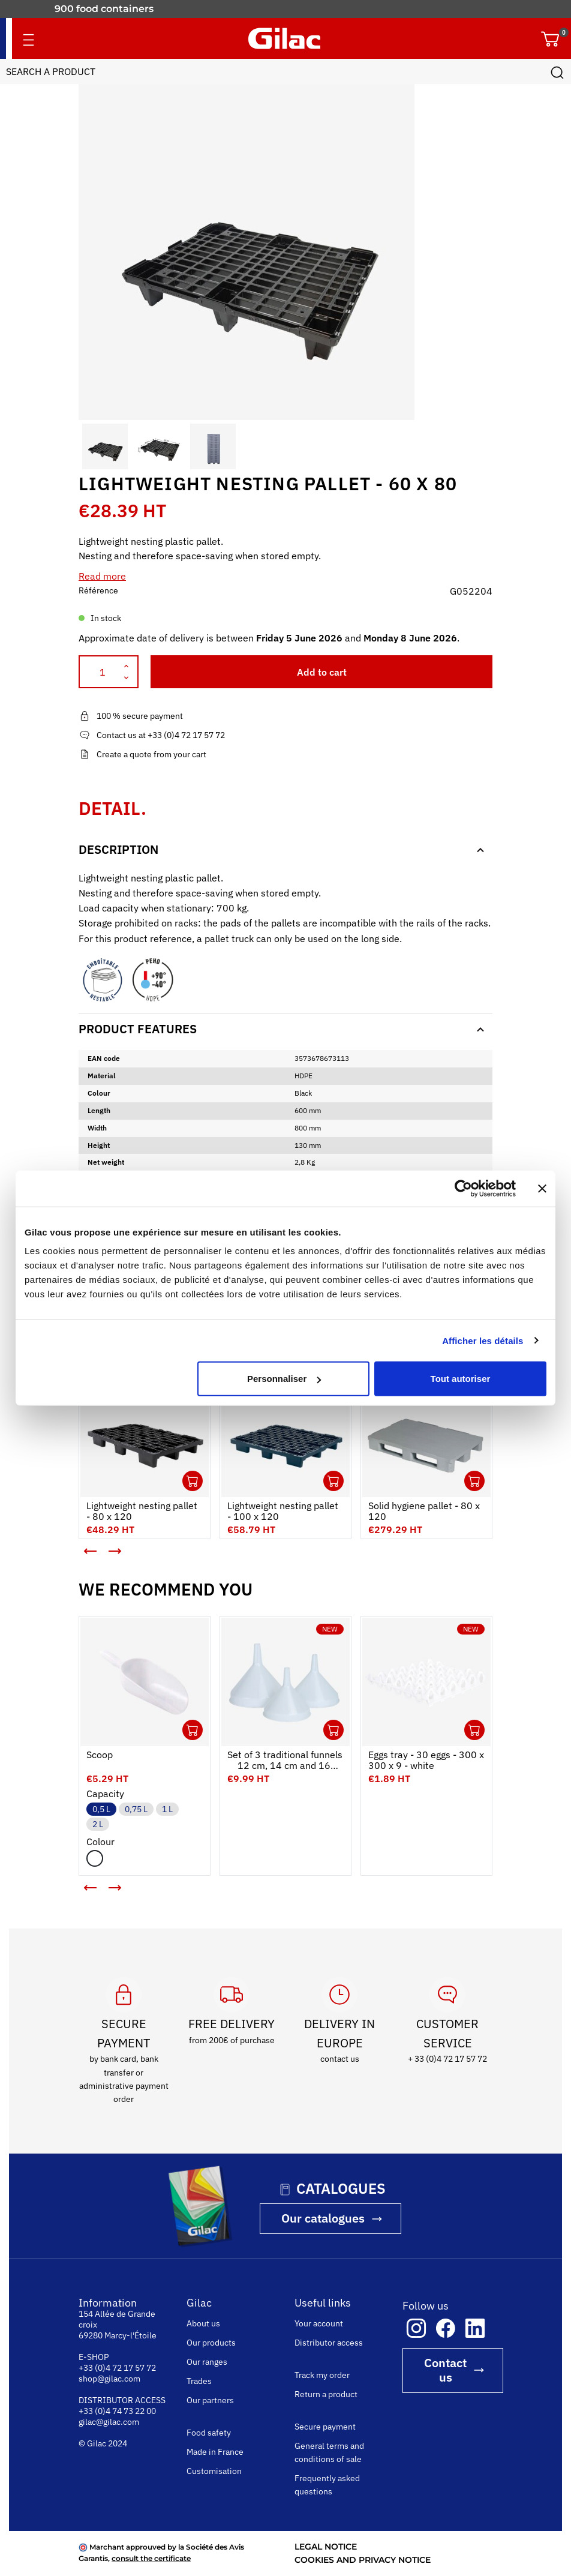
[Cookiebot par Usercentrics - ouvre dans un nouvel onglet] (463, 1188)
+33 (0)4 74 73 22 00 (117, 2411)
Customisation (214, 2471)
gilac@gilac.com (109, 2421)
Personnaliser (284, 1379)
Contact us (445, 2370)
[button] (89, 446)
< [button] (82, 1546)
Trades (199, 2381)
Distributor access (328, 2342)
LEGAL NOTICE (325, 2546)
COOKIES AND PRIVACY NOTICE (362, 2559)
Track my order (322, 2375)
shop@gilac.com (109, 2378)
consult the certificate (151, 2558)
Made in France (215, 2451)
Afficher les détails (482, 1340)
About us (203, 2323)
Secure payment (325, 2426)
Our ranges (207, 2361)
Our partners (210, 2400)
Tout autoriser (461, 1379)
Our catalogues (323, 2218)
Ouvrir (192, 1481)
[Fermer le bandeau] (542, 1188)
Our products (211, 2342)
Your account (318, 2323)
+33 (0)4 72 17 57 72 (117, 2367)
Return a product (325, 2394)
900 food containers (104, 8)
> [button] (124, 1556)
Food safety (209, 2432)
